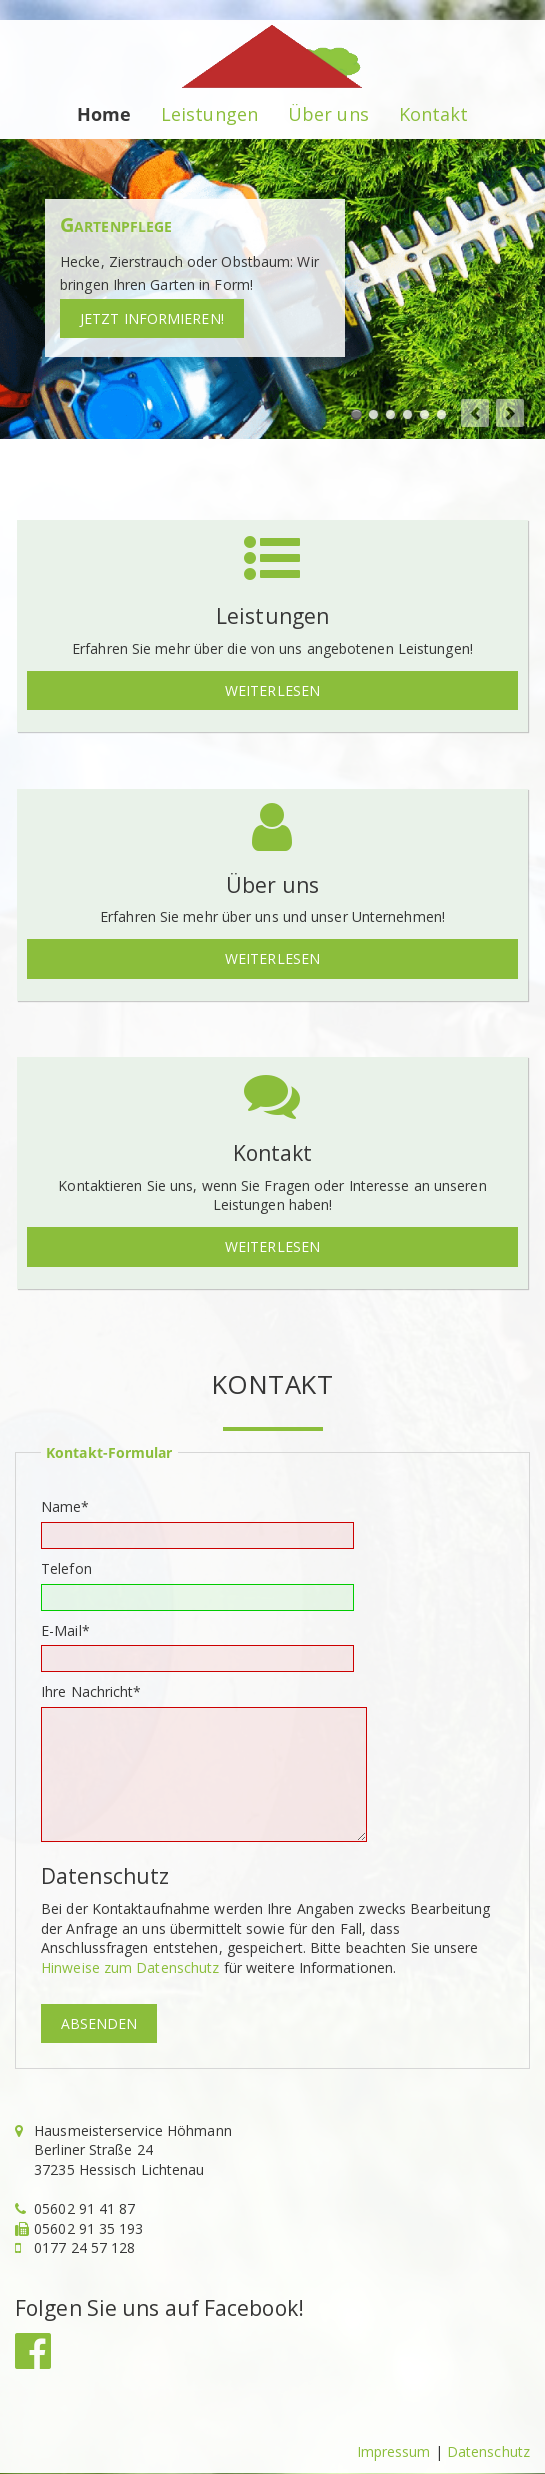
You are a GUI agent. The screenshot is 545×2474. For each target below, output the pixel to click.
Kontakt (434, 114)
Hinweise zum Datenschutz (130, 1967)
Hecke (356, 414)
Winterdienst (441, 414)
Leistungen (209, 114)
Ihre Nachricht (91, 1691)
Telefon (66, 1568)
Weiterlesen (272, 690)
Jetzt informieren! (152, 318)
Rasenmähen (373, 414)
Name (73, 1506)
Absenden (99, 2023)
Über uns (328, 114)
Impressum (394, 2451)
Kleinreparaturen (407, 414)
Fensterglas (424, 414)
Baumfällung (390, 414)
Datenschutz (488, 2451)
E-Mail (73, 1630)
